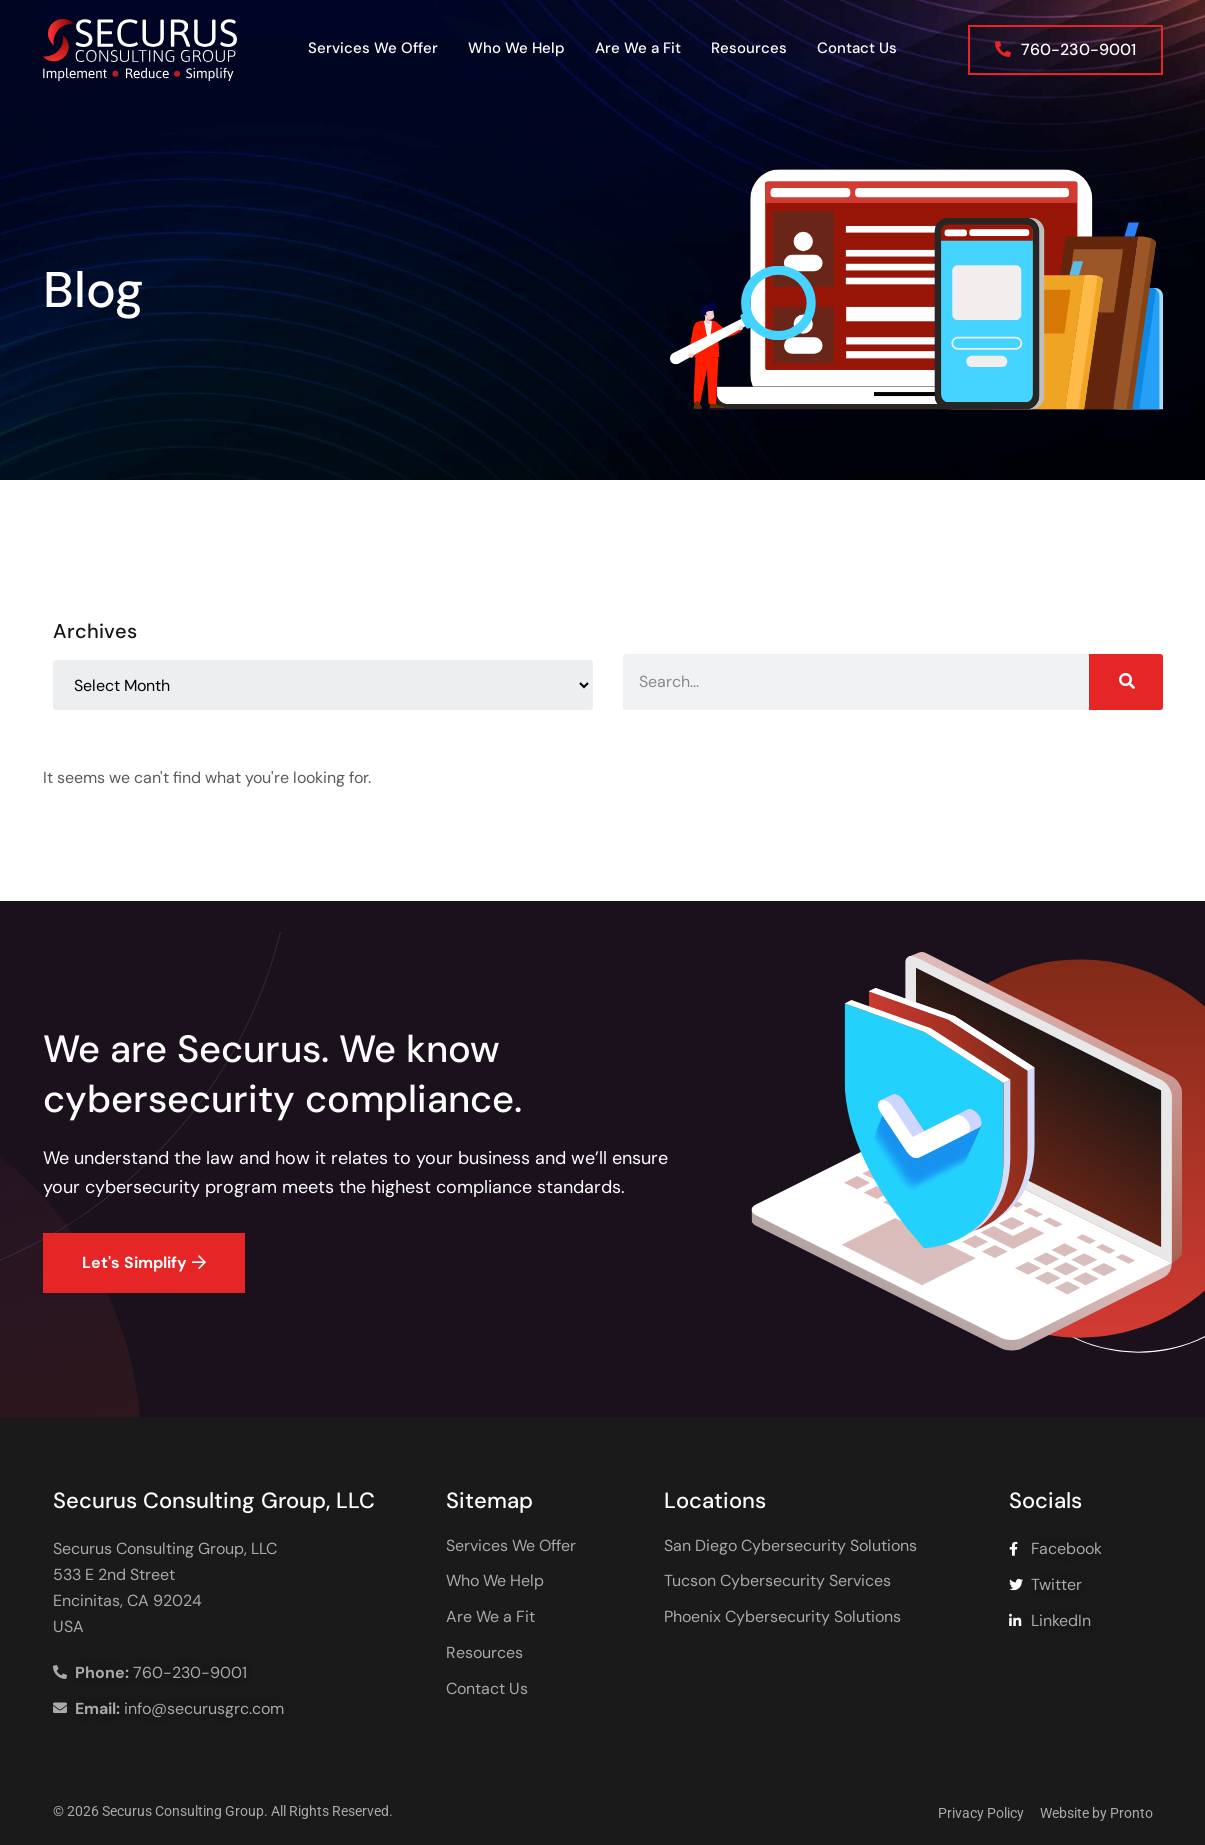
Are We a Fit (638, 48)
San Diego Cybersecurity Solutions (790, 1546)
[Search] (1126, 682)
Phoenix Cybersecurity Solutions (782, 1617)
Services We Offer (373, 48)
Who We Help (516, 48)
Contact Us (857, 48)
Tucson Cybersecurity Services (777, 1581)
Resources (749, 48)
